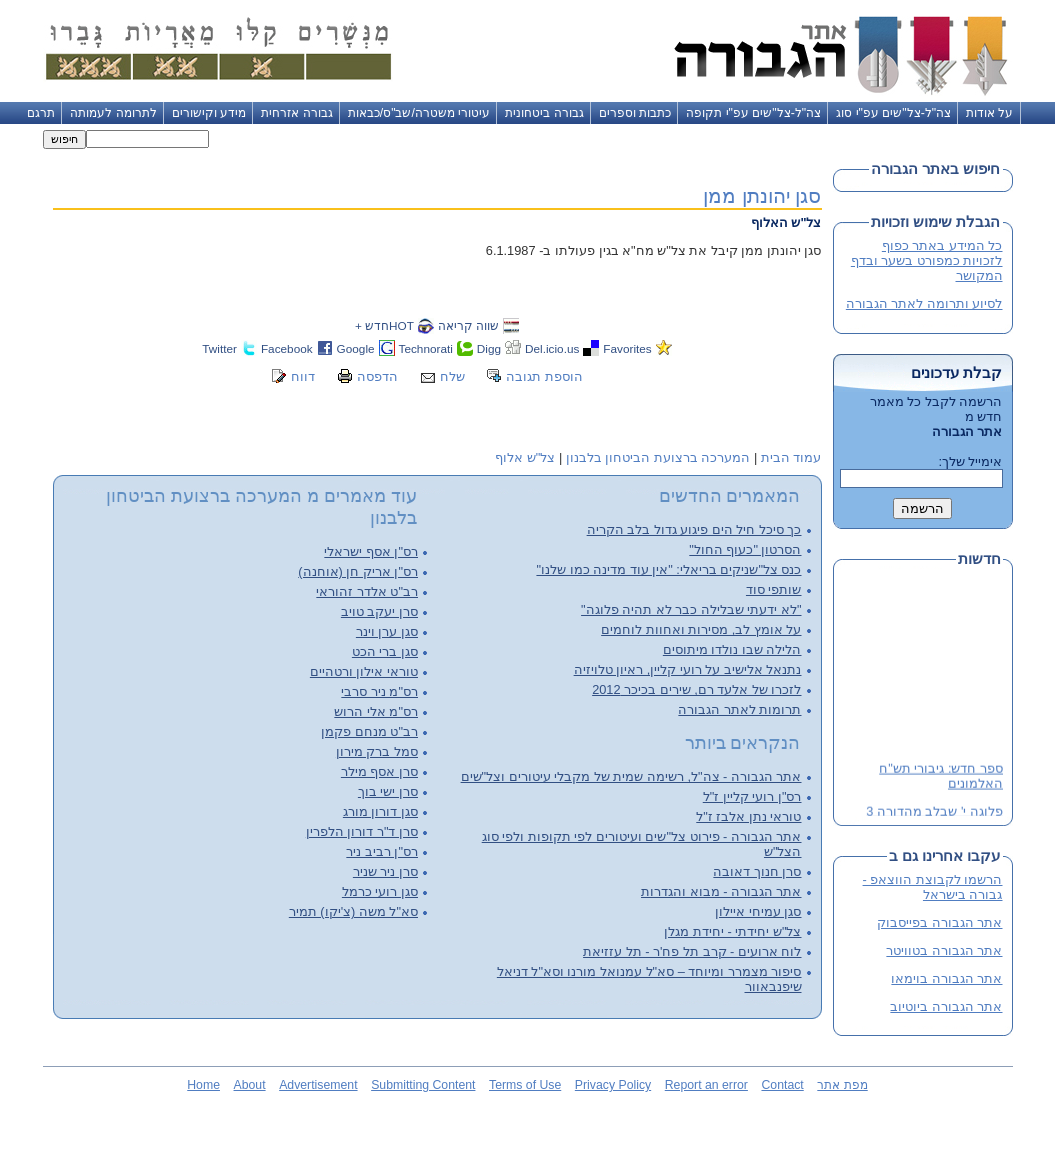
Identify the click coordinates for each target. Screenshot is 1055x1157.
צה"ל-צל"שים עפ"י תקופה (753, 113)
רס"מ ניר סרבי (379, 691)
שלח (452, 376)
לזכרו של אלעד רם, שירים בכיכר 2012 (696, 689)
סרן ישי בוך (388, 791)
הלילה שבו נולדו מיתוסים (732, 649)
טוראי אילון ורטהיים (364, 671)
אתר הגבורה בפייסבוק (939, 922)
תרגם (41, 113)
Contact (782, 1085)
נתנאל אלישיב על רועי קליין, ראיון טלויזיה (688, 669)
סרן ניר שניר (385, 871)
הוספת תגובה (544, 376)
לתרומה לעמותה (113, 113)
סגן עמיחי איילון (758, 911)
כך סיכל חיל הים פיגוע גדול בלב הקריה (694, 529)
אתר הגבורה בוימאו (946, 978)
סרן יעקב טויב (379, 611)
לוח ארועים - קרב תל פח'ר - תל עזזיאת (692, 951)
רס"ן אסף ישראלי (371, 551)
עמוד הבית (791, 457)
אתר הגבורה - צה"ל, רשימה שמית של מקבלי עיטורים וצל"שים (631, 776)
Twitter (219, 348)
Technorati (426, 348)
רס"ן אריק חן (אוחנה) (358, 571)
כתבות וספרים (635, 113)
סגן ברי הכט (385, 651)
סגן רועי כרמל (380, 891)
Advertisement (318, 1085)
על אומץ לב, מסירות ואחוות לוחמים (701, 629)
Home (203, 1085)
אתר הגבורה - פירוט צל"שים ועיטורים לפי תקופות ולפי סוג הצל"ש (642, 844)
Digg (489, 348)
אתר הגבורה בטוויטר (944, 950)
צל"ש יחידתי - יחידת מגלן (732, 931)
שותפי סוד (774, 589)
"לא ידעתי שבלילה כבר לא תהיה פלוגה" (691, 609)
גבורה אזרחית (296, 113)
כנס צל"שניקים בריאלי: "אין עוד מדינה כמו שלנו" (668, 569)
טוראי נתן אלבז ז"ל (748, 816)
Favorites (627, 348)
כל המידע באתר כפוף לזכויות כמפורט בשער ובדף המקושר (927, 260)
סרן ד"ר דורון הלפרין (362, 831)
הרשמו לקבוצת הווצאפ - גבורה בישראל (933, 887)
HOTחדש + (384, 325)
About (250, 1085)
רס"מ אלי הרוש (376, 711)
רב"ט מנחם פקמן (369, 731)
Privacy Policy (613, 1085)
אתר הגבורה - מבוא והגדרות (721, 891)
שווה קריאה (468, 325)
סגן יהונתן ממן (762, 195)
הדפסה (377, 376)
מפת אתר (842, 1085)
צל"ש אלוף (525, 457)
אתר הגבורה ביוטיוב (946, 1006)
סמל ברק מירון (377, 751)
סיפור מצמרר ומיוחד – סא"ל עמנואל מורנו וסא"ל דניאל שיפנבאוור (649, 979)
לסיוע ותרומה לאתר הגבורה (924, 303)
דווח (303, 376)
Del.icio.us (552, 348)
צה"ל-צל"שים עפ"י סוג (893, 113)
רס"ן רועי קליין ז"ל (752, 796)
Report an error (706, 1085)
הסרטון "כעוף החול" (745, 549)
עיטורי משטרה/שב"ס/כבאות (419, 113)
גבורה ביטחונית (544, 113)
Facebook (287, 348)
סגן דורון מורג (380, 811)
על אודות (989, 113)
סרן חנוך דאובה (757, 871)
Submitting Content (423, 1085)
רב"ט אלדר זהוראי (367, 591)
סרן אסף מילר (379, 771)
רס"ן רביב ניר (382, 851)
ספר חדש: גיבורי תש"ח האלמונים (941, 777)
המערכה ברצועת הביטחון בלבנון (658, 457)
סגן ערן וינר (387, 631)
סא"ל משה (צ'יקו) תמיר (353, 911)
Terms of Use (525, 1085)
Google (356, 348)
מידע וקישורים (209, 113)
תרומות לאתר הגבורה (739, 709)
